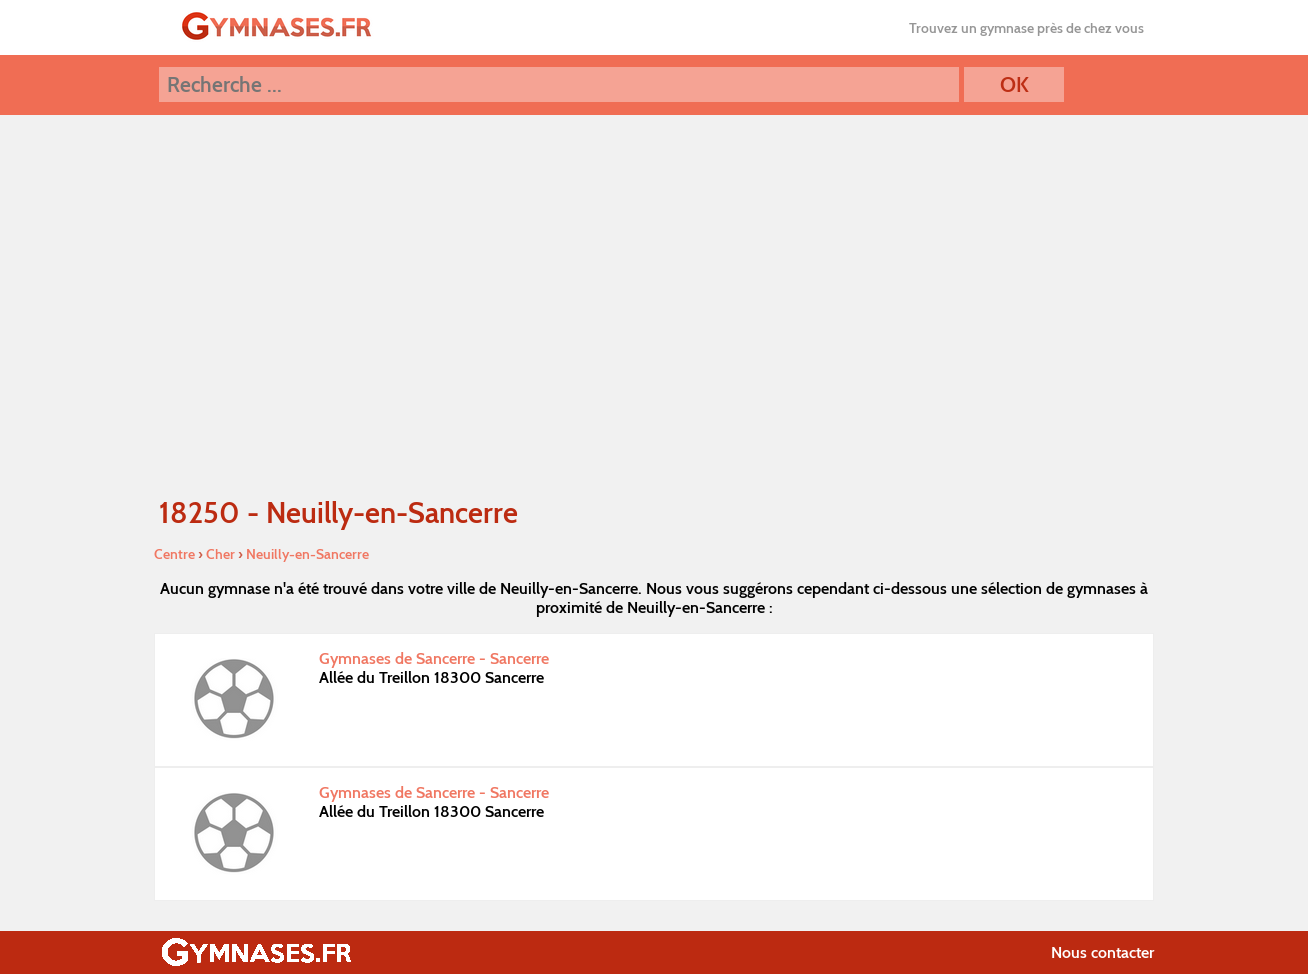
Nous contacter (1102, 952)
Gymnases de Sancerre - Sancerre (434, 658)
